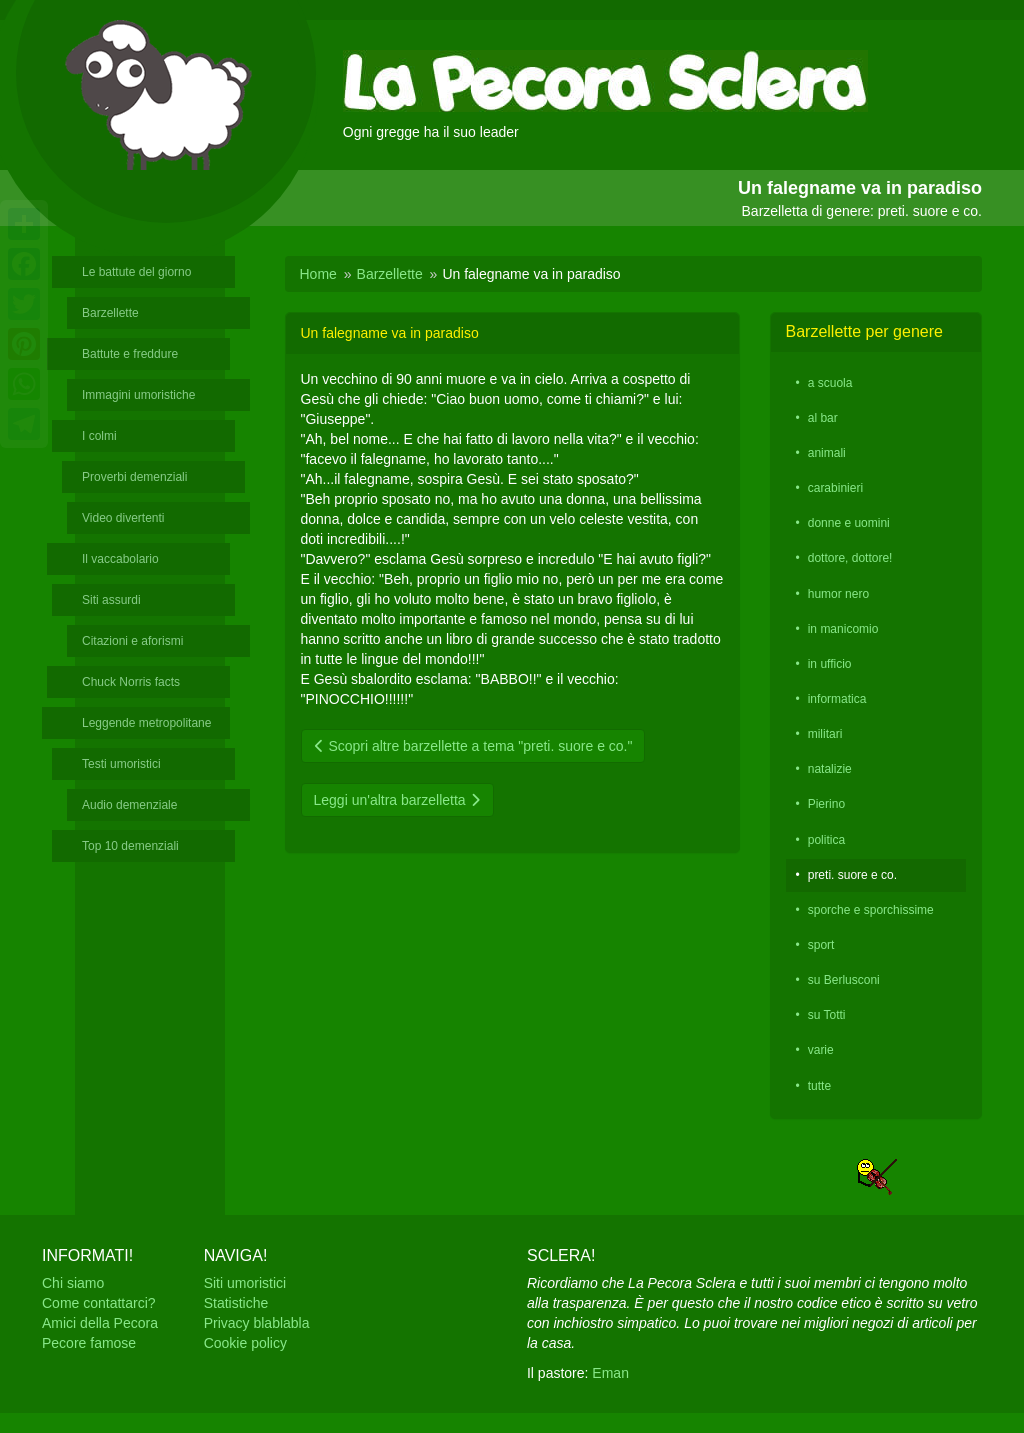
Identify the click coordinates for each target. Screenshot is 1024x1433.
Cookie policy (245, 1343)
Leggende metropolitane (146, 723)
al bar (823, 418)
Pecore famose (89, 1343)
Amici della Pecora (100, 1323)
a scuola (830, 383)
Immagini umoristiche (138, 395)
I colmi (99, 436)
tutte (819, 1086)
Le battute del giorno (136, 272)
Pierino (826, 804)
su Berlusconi (844, 980)
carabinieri (835, 488)
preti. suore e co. (852, 875)
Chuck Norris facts (131, 682)
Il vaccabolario (120, 559)
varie (821, 1050)
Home (318, 274)
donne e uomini (849, 523)
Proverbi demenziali (134, 477)
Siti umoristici (245, 1283)
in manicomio (843, 629)
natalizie (830, 769)
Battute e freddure (130, 354)
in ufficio (830, 664)
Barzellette (110, 313)
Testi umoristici (121, 764)
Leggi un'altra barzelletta (397, 800)
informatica (837, 699)
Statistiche (236, 1303)
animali (827, 453)
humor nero (838, 594)
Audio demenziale (129, 805)
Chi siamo (73, 1283)
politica (826, 840)
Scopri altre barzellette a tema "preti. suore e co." (473, 746)
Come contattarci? (99, 1303)
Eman (610, 1373)
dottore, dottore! (850, 558)
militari (825, 734)
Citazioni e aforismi (132, 641)
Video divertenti (123, 518)
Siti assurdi (111, 600)
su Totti (827, 1015)
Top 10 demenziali (130, 846)
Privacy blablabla (257, 1323)
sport (821, 945)
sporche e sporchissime (871, 910)
